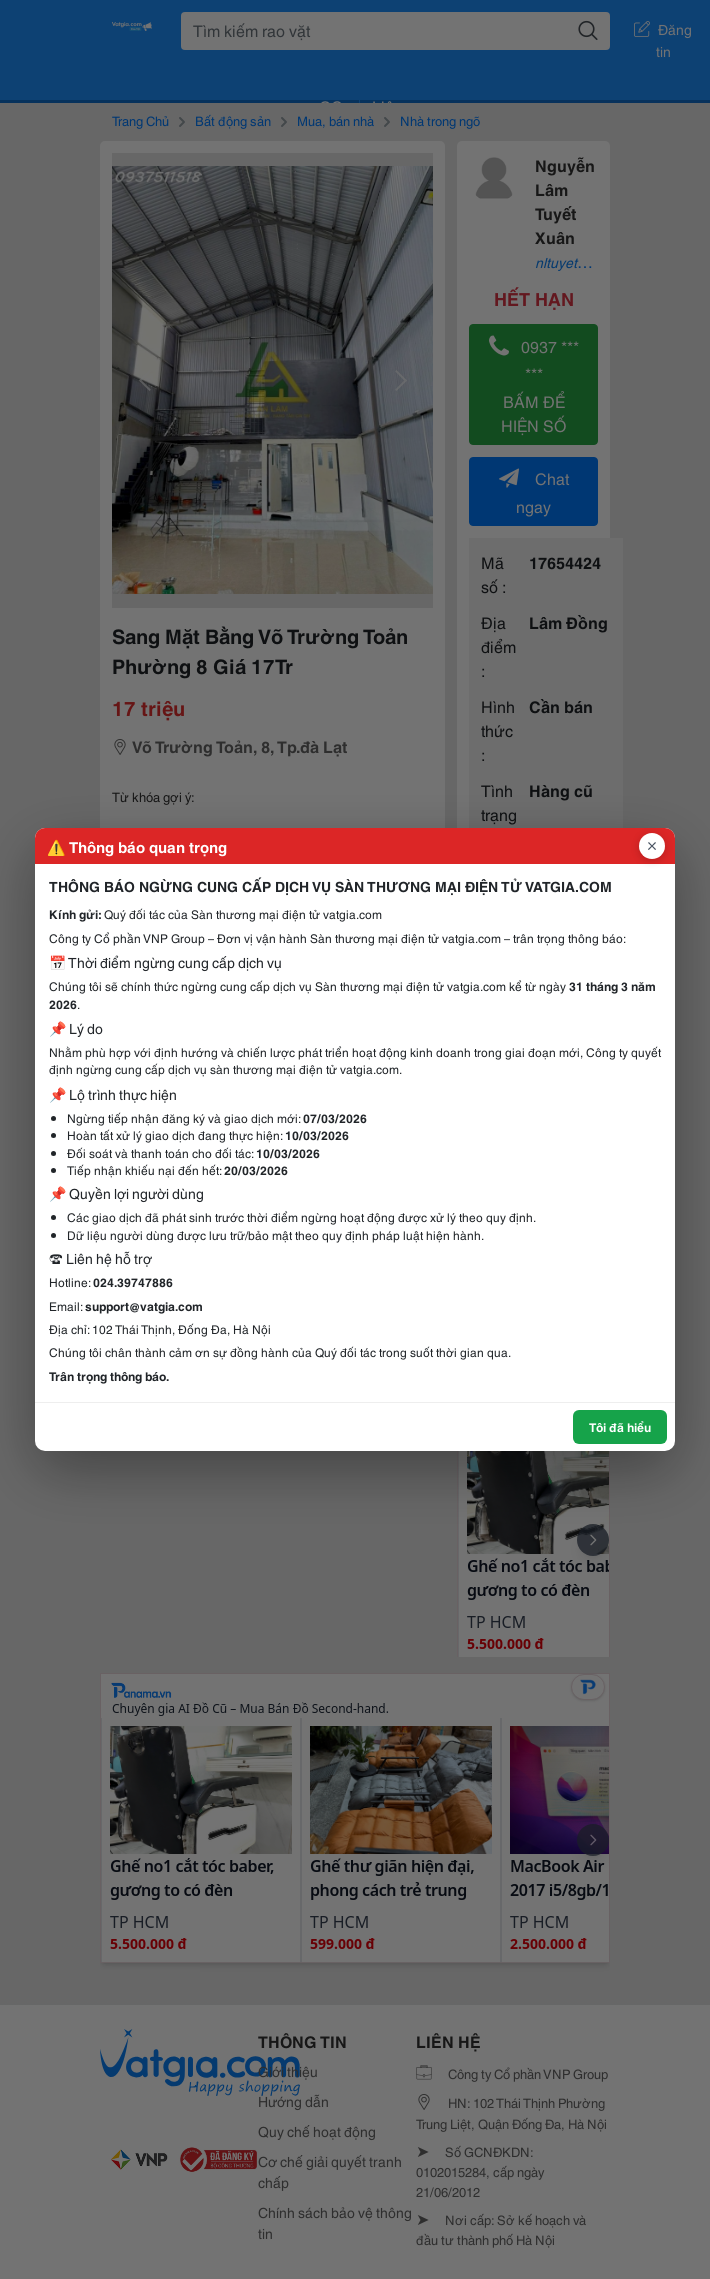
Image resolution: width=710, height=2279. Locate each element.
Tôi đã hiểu (620, 1426)
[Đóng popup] (652, 846)
